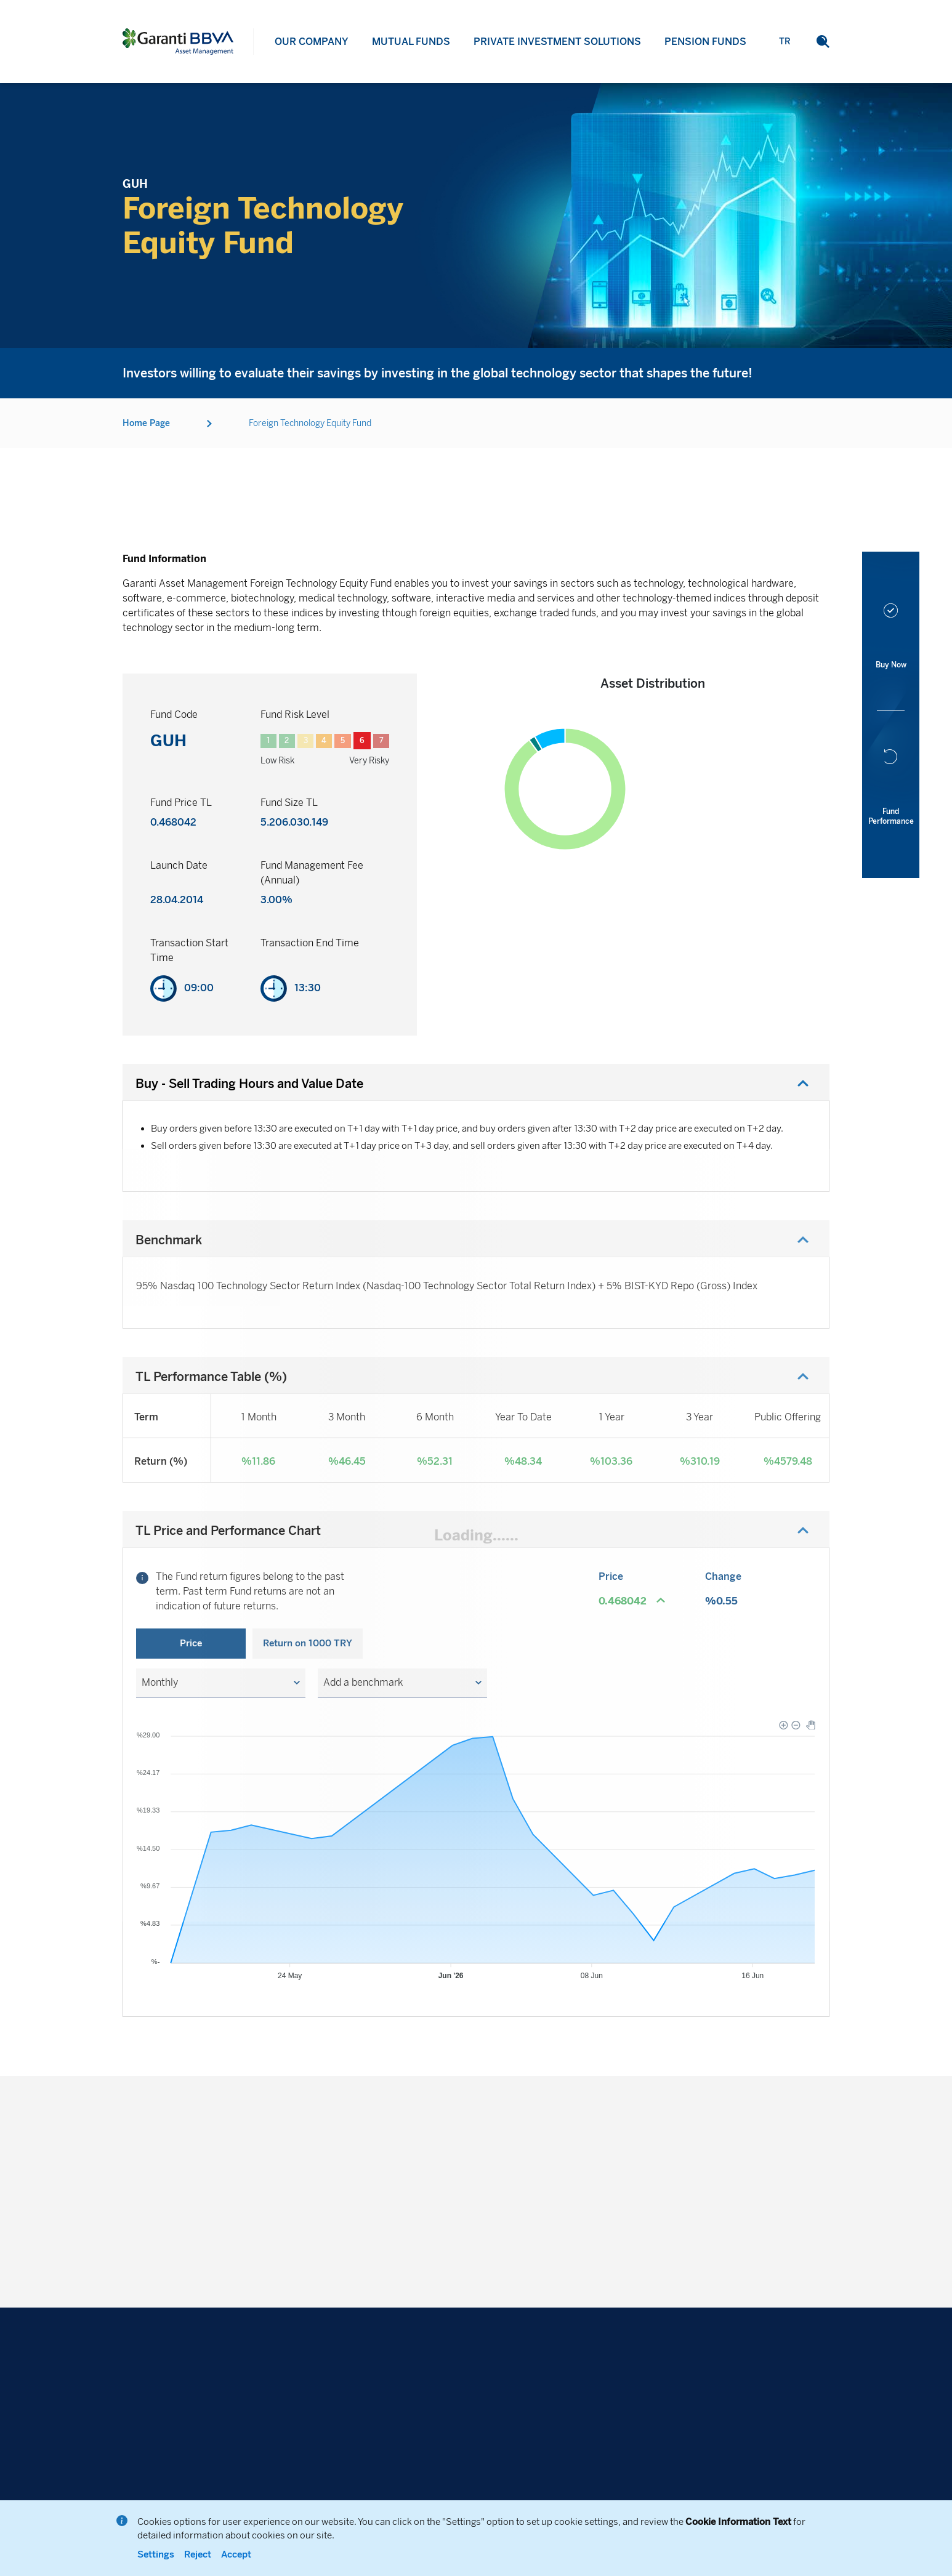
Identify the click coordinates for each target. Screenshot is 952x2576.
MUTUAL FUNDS (411, 44)
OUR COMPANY (312, 41)
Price (191, 1643)
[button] (221, 1682)
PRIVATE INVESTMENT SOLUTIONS (557, 52)
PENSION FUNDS (705, 64)
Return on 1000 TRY (307, 1643)
